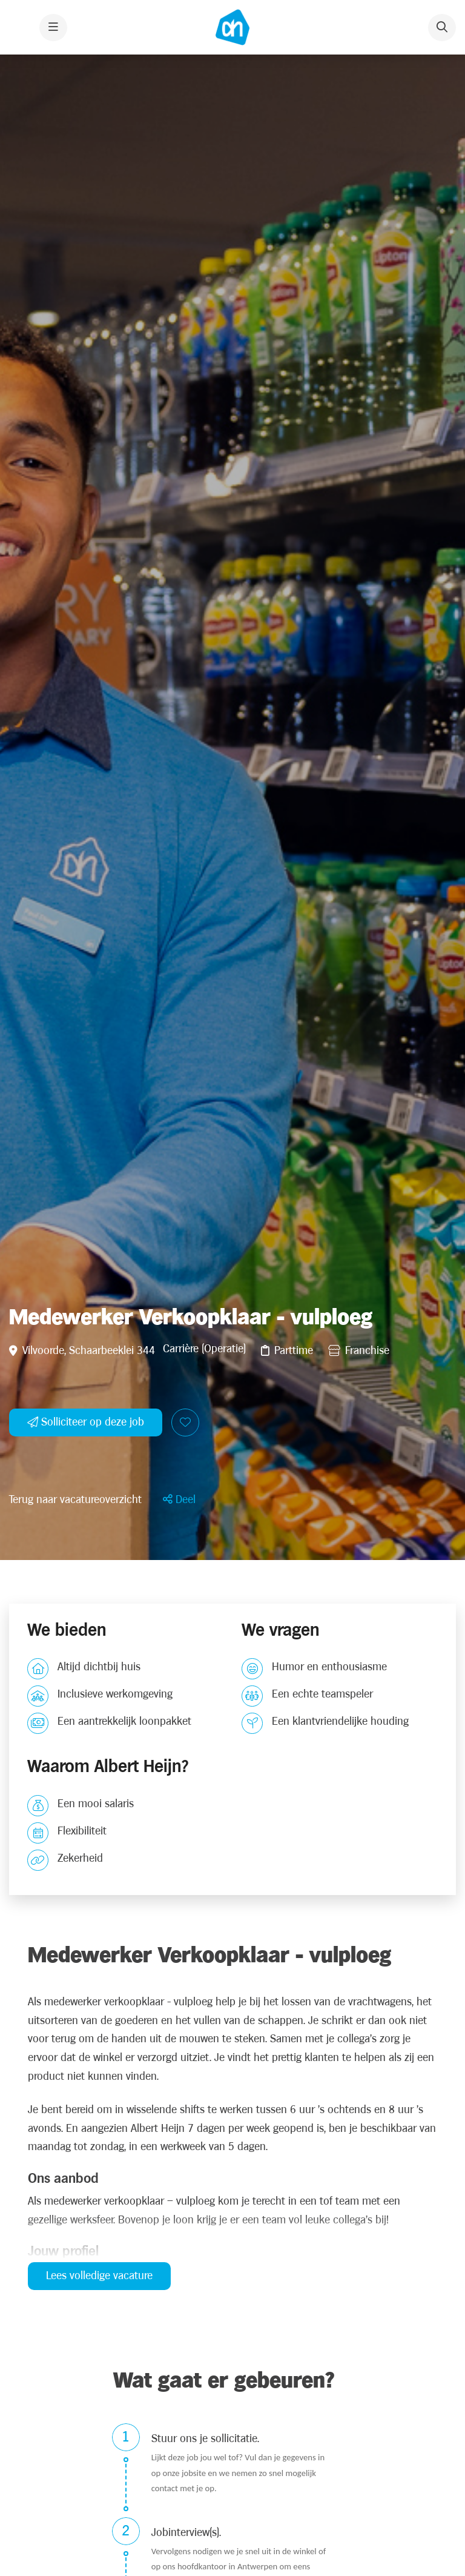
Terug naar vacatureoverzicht (75, 1926)
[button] (179, 1926)
